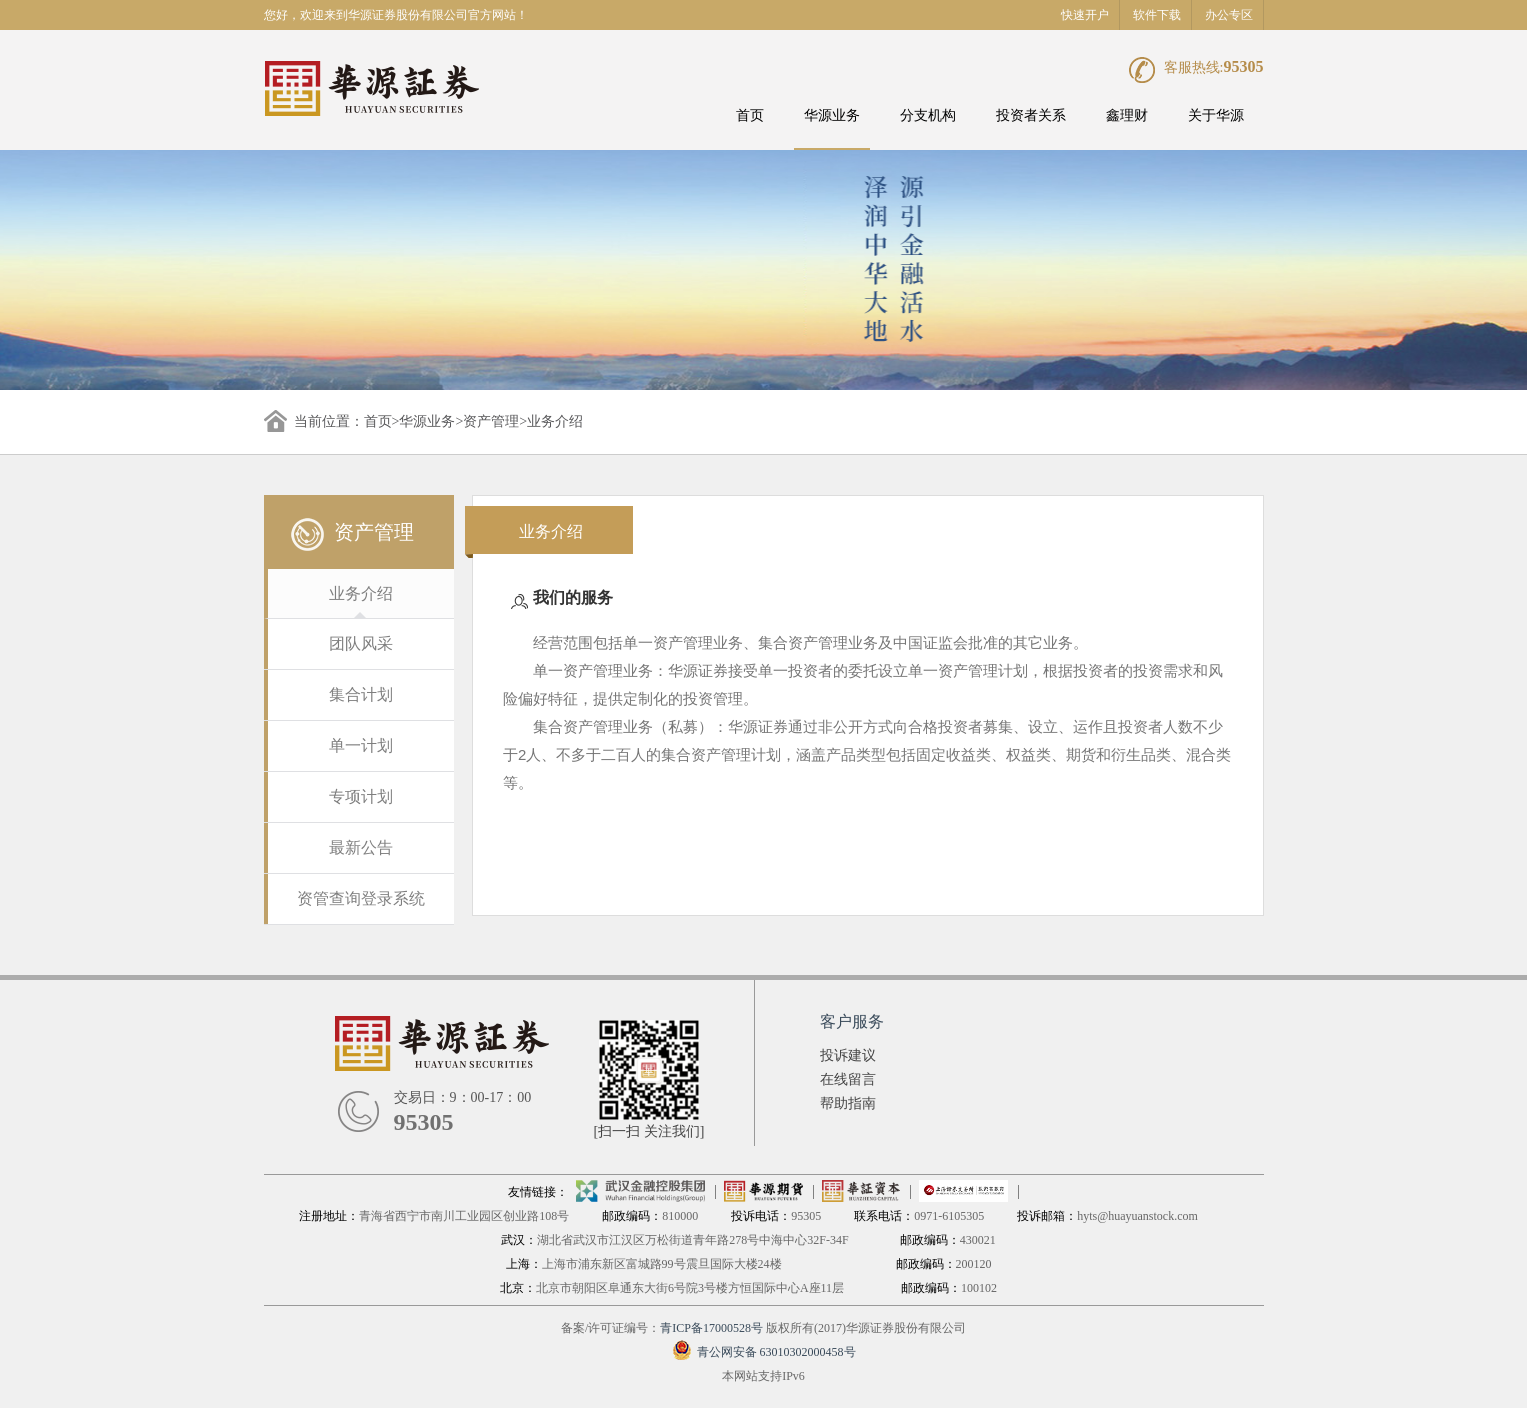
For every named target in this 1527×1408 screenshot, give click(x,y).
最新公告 (361, 847)
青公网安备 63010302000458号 (764, 1352)
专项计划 (361, 796)
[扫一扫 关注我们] (649, 1131)
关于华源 (1216, 115)
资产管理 (491, 421)
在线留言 (848, 1079)
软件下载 (1157, 15)
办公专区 (1229, 15)
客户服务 (852, 1021)
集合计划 (361, 694)
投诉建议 (848, 1055)
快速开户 (1085, 15)
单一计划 (361, 745)
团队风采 (361, 643)
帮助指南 (848, 1103)
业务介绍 (361, 593)
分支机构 (928, 115)
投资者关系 (1031, 115)
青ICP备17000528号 (711, 1328)
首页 (750, 115)
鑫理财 (1127, 115)
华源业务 (832, 115)
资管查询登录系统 (361, 898)
